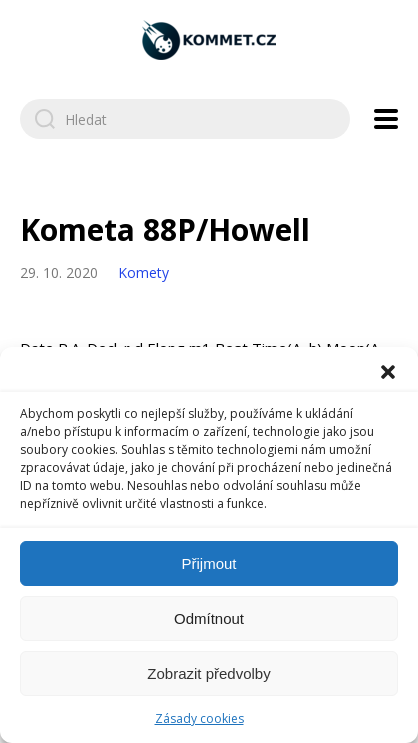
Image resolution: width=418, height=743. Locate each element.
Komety (143, 272)
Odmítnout (209, 618)
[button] (388, 372)
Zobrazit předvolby (208, 673)
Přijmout (208, 563)
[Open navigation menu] (386, 119)
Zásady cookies (199, 718)
